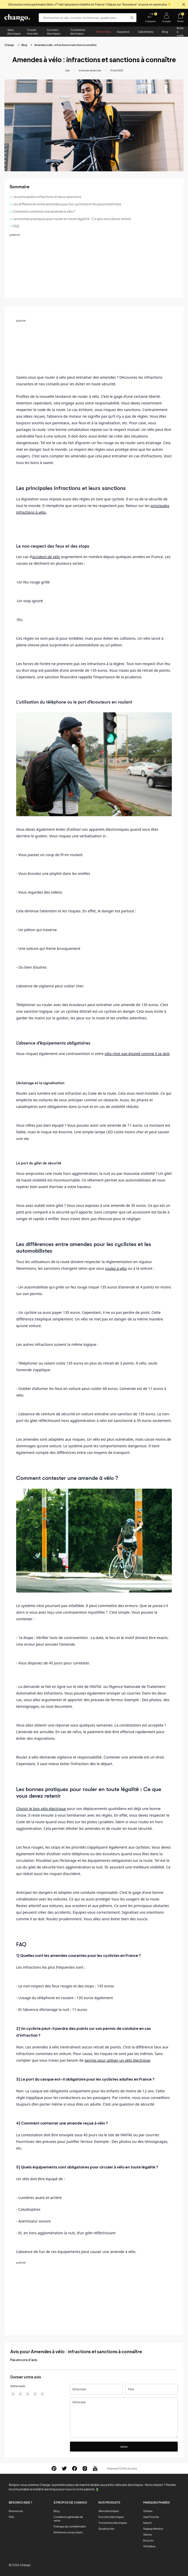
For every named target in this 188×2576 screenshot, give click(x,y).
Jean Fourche (151, 2516)
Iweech (147, 2522)
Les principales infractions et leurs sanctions (46, 196)
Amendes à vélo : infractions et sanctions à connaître (65, 45)
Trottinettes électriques (77, 31)
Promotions (103, 31)
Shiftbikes (149, 2546)
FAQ (15, 226)
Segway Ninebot (153, 2528)
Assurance (123, 31)
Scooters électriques (53, 31)
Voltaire (148, 2511)
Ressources (16, 2511)
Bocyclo (148, 2540)
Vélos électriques (14, 31)
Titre (131, 2389)
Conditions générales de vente (68, 2518)
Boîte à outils (180, 31)
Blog (165, 31)
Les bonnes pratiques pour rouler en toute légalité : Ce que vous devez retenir (71, 219)
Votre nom (79, 2389)
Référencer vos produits (68, 2532)
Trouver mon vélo (32, 31)
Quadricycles (106, 2528)
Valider (124, 2446)
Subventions (145, 31)
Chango (9, 45)
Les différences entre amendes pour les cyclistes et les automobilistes (66, 204)
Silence (147, 2534)
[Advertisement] (94, 266)
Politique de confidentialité (70, 2526)
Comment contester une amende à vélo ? (43, 211)
